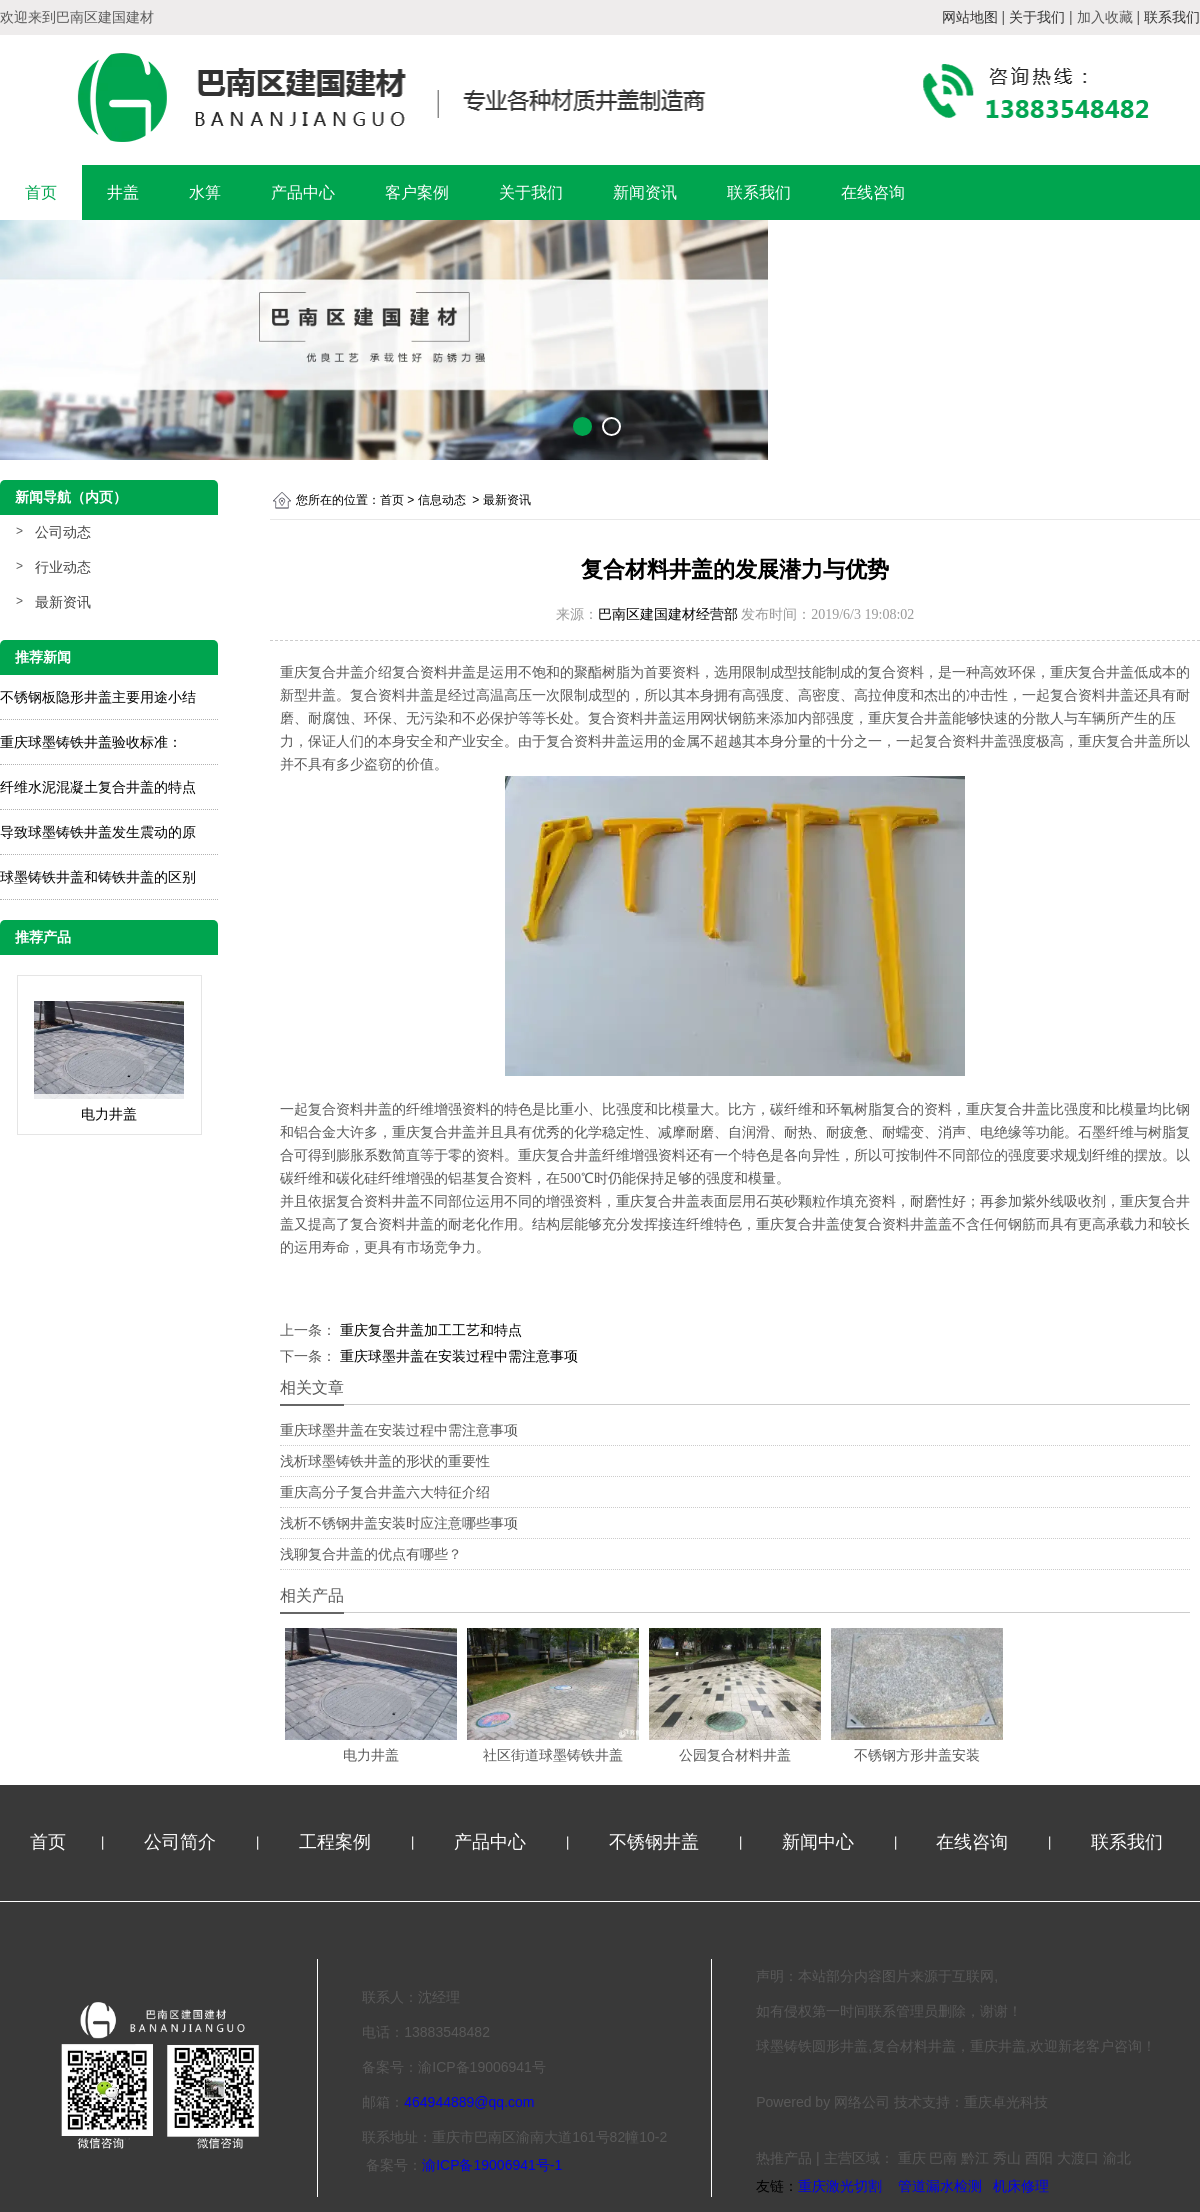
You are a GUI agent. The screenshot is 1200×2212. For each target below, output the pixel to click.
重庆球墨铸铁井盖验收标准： (91, 742)
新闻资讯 (645, 192)
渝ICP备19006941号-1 (492, 2165)
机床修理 (1021, 2186)
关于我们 (531, 192)
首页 (41, 192)
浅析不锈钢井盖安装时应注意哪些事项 (399, 1523)
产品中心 (303, 192)
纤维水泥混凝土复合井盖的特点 (98, 787)
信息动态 (442, 500)
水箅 (205, 192)
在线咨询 (873, 192)
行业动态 (63, 567)
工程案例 (337, 1842)
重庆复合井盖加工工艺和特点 (429, 1330)
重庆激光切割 (840, 2186)
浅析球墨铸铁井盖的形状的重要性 (385, 1461)
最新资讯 (63, 602)
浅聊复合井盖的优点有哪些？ (371, 1554)
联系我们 (759, 192)
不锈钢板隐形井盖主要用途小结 (98, 697)
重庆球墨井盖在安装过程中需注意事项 (457, 1356)
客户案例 (417, 192)
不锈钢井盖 (656, 1842)
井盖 (123, 192)
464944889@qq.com (469, 2102)
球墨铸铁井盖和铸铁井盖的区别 (98, 877)
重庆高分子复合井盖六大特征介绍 (385, 1492)
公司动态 (63, 532)
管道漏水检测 (940, 2186)
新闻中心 (820, 1842)
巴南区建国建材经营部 (668, 614)
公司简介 (182, 1842)
